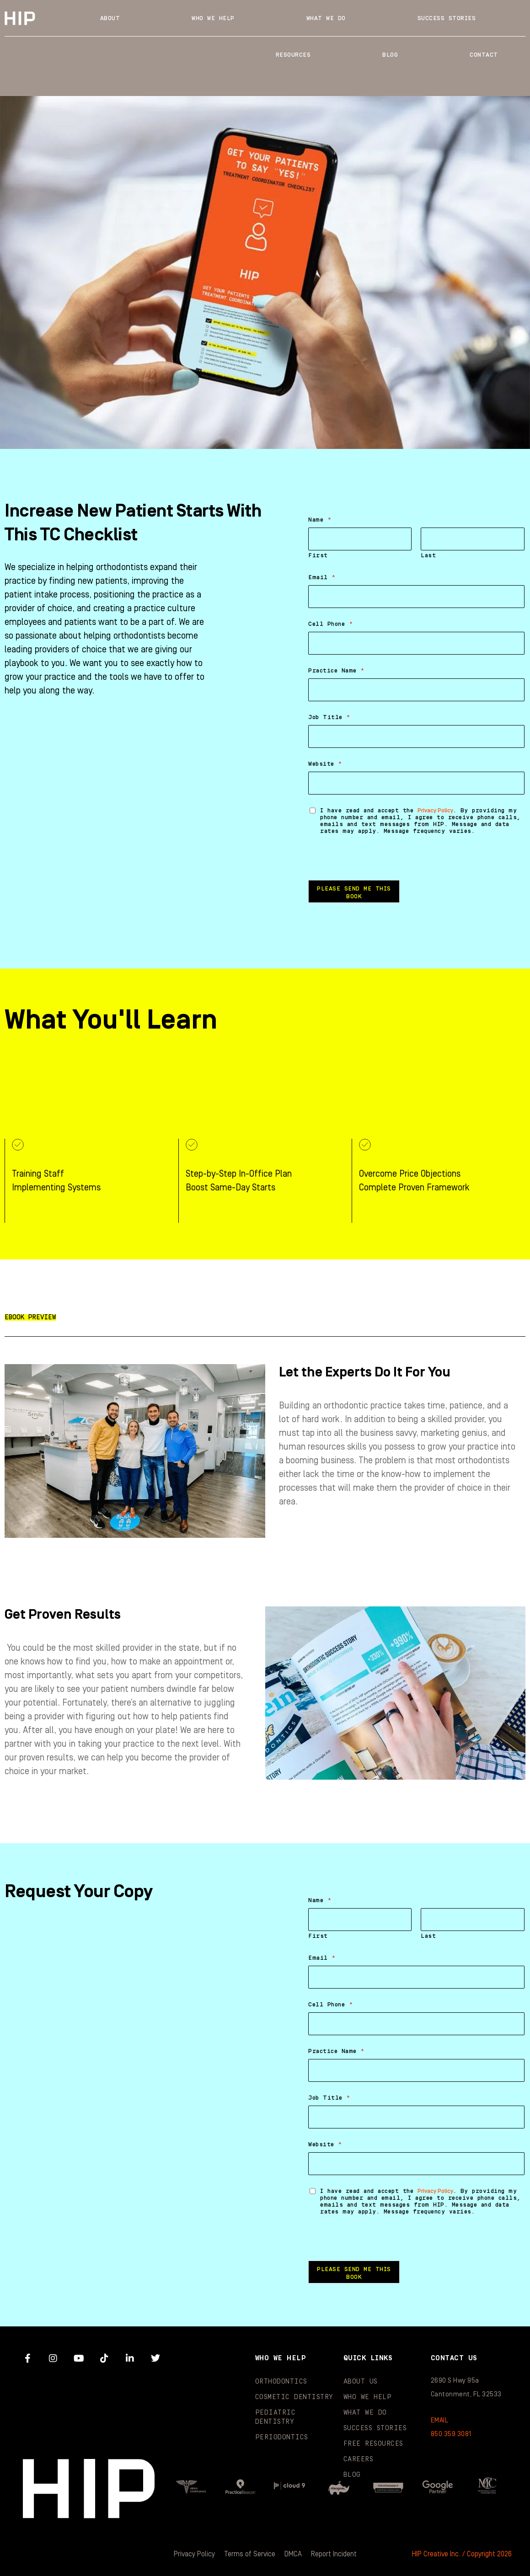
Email (322, 577)
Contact (484, 55)
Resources (293, 55)
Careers (358, 2459)
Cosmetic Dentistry (294, 2397)
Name (320, 520)
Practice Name (336, 670)
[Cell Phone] (416, 643)
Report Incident (334, 2554)
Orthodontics (281, 2381)
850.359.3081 (451, 2434)
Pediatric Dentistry (275, 2417)
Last (428, 555)
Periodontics (281, 2437)
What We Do (326, 18)
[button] (30, 1317)
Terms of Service (249, 2554)
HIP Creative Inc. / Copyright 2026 (462, 2554)
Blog (390, 55)
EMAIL (440, 2420)
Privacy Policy (435, 810)
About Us (360, 2381)
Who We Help (213, 18)
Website (325, 764)
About (110, 18)
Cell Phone (330, 624)
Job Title (329, 717)
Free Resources (373, 2444)
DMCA (293, 2554)
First (318, 555)
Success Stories (447, 18)
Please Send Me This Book (354, 892)
